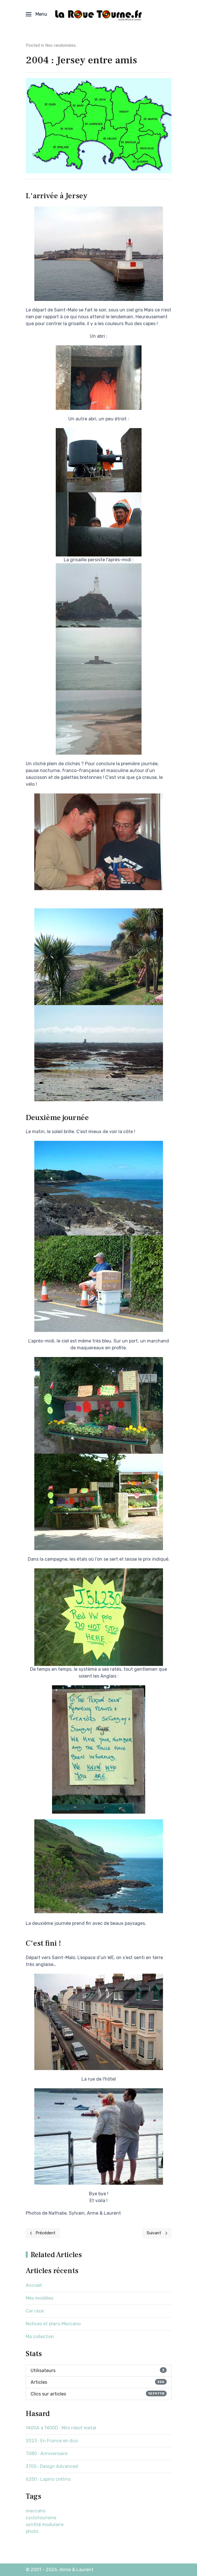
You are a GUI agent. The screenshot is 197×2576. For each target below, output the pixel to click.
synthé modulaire (44, 2524)
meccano (35, 2511)
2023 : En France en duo (52, 2440)
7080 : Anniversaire (46, 2453)
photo (32, 2531)
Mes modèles (39, 2298)
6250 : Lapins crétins (48, 2479)
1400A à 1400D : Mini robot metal (61, 2428)
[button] (36, 14)
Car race (35, 2311)
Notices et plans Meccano (53, 2323)
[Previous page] (43, 2233)
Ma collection (40, 2336)
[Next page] (157, 2233)
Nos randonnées (60, 45)
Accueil (34, 2285)
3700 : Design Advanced (52, 2466)
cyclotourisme (41, 2517)
